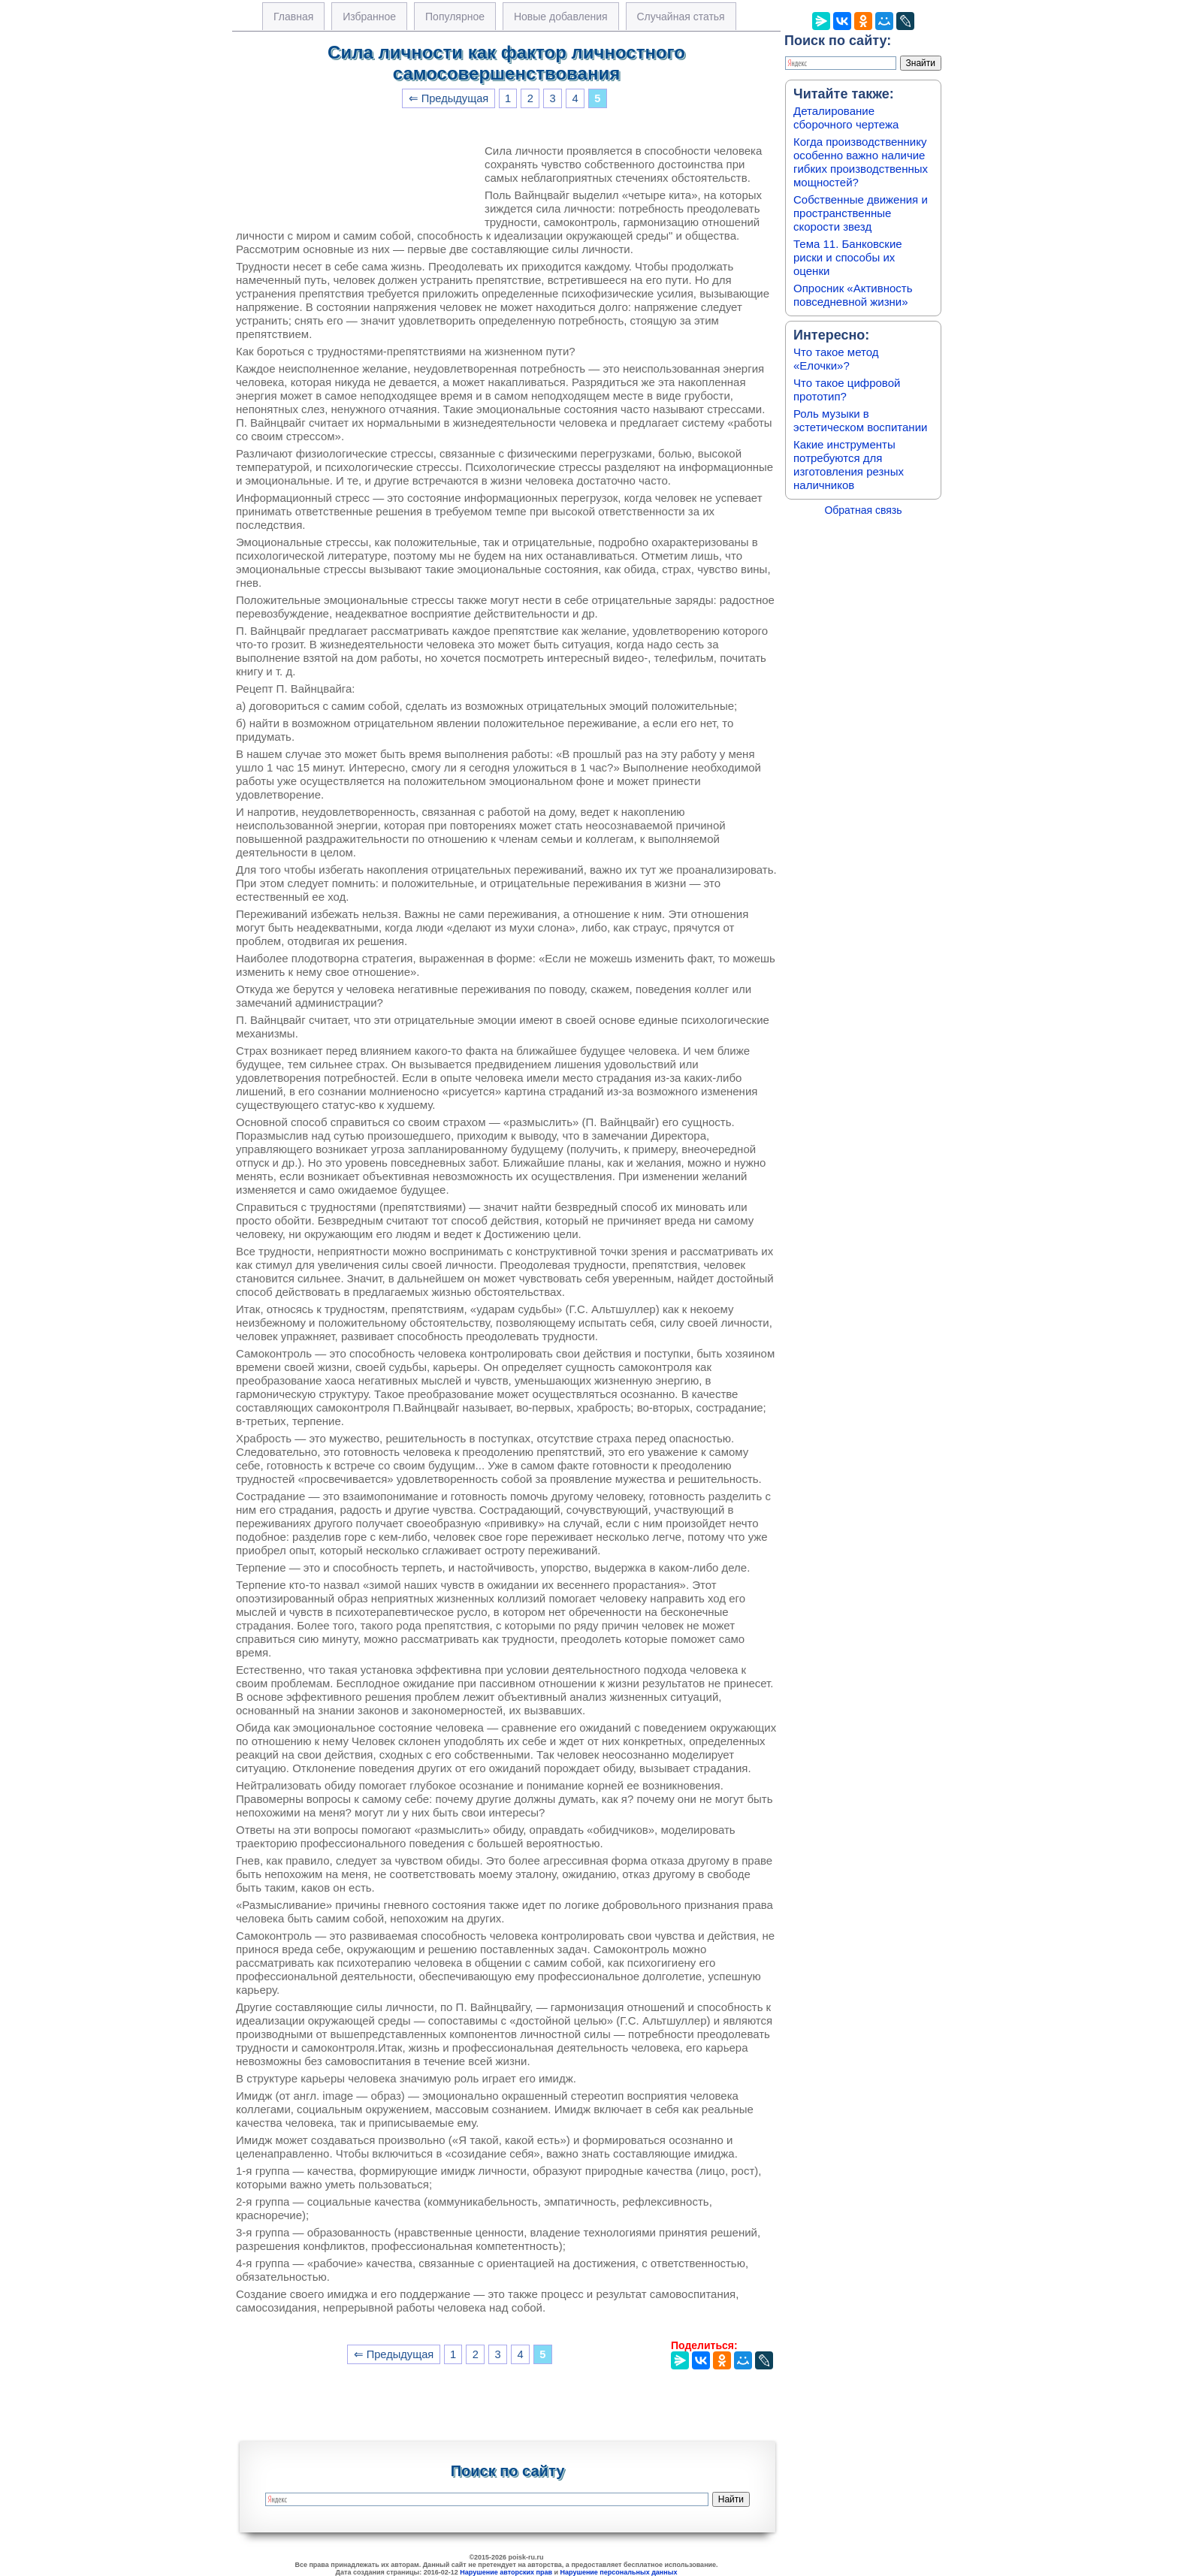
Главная (293, 17)
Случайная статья (681, 17)
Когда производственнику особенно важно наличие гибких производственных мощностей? (860, 162)
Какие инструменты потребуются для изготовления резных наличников (848, 464)
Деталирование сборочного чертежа (846, 117)
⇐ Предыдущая (449, 98)
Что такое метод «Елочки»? (835, 359)
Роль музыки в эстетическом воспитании (860, 420)
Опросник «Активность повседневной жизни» (852, 295)
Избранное (369, 17)
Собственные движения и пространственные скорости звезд (860, 213)
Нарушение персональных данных (619, 2572)
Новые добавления (561, 17)
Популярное (455, 17)
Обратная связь (863, 510)
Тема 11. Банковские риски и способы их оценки (847, 257)
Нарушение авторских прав (506, 2572)
